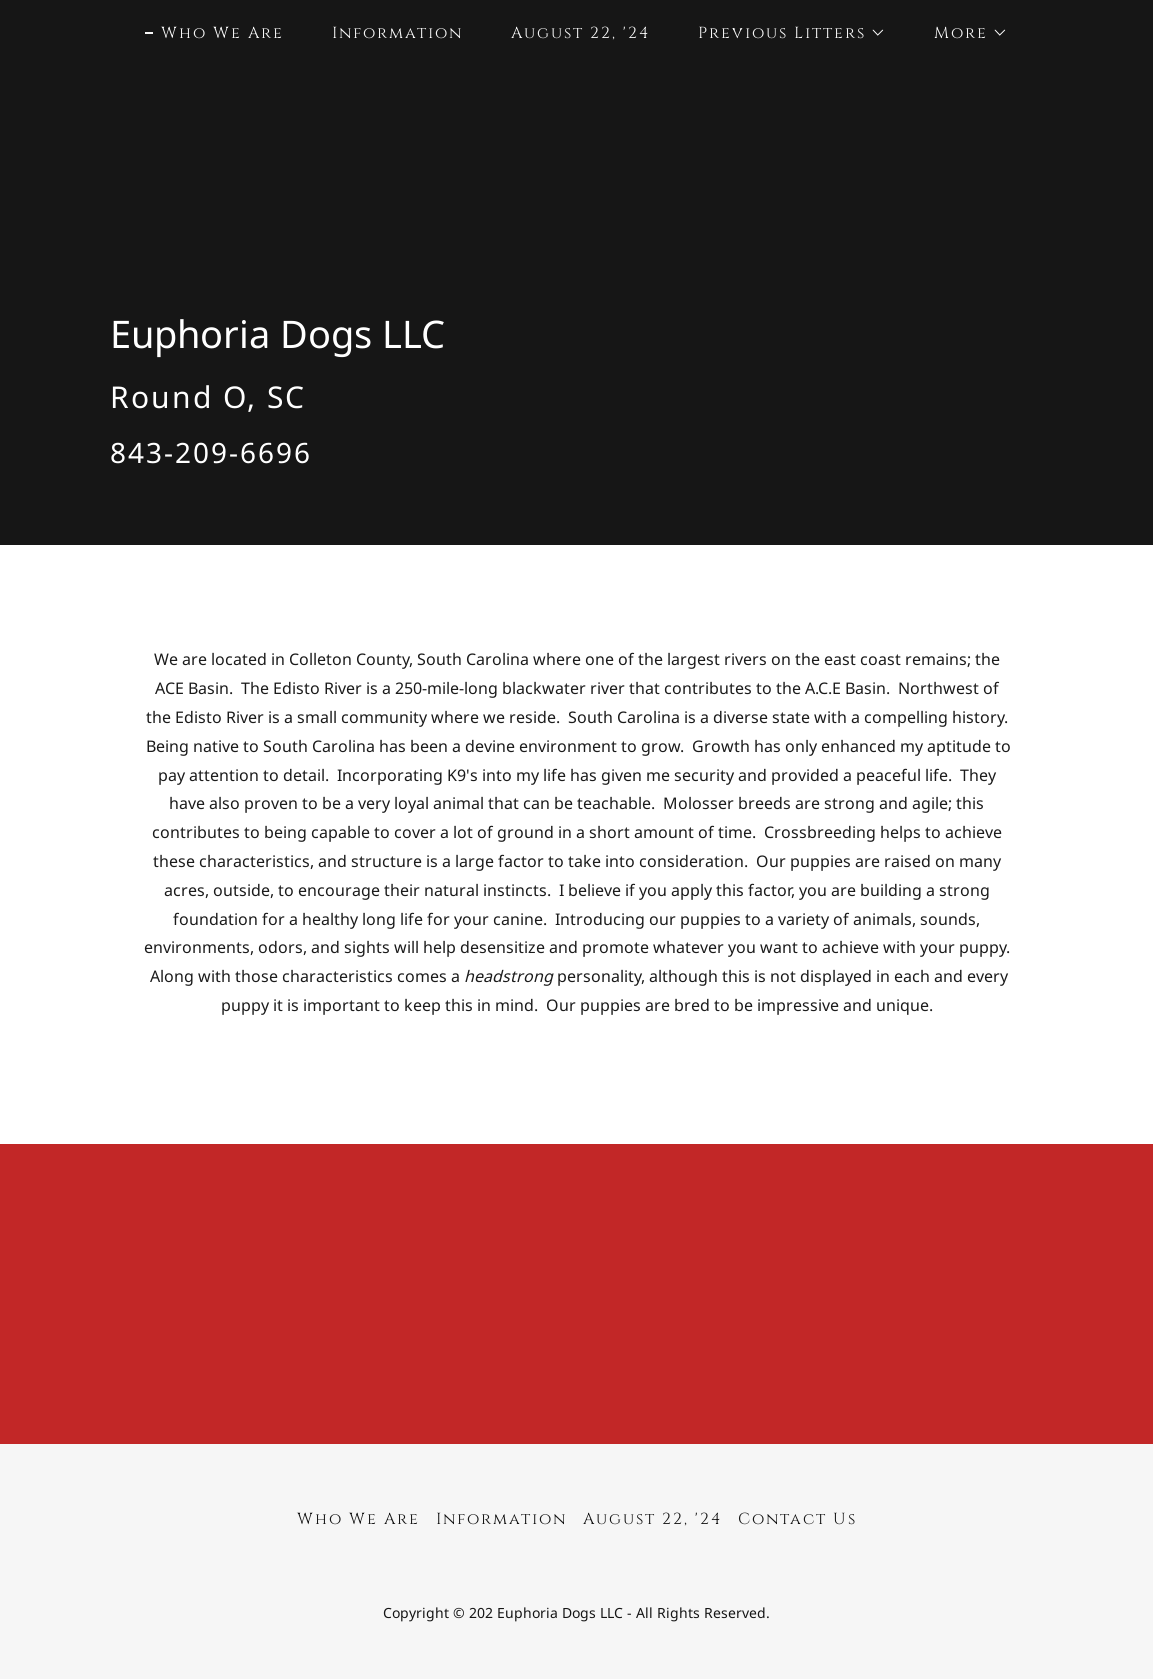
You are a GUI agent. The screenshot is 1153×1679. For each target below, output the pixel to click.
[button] (784, 33)
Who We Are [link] (222, 33)
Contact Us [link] (797, 1519)
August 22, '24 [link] (580, 33)
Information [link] (397, 33)
